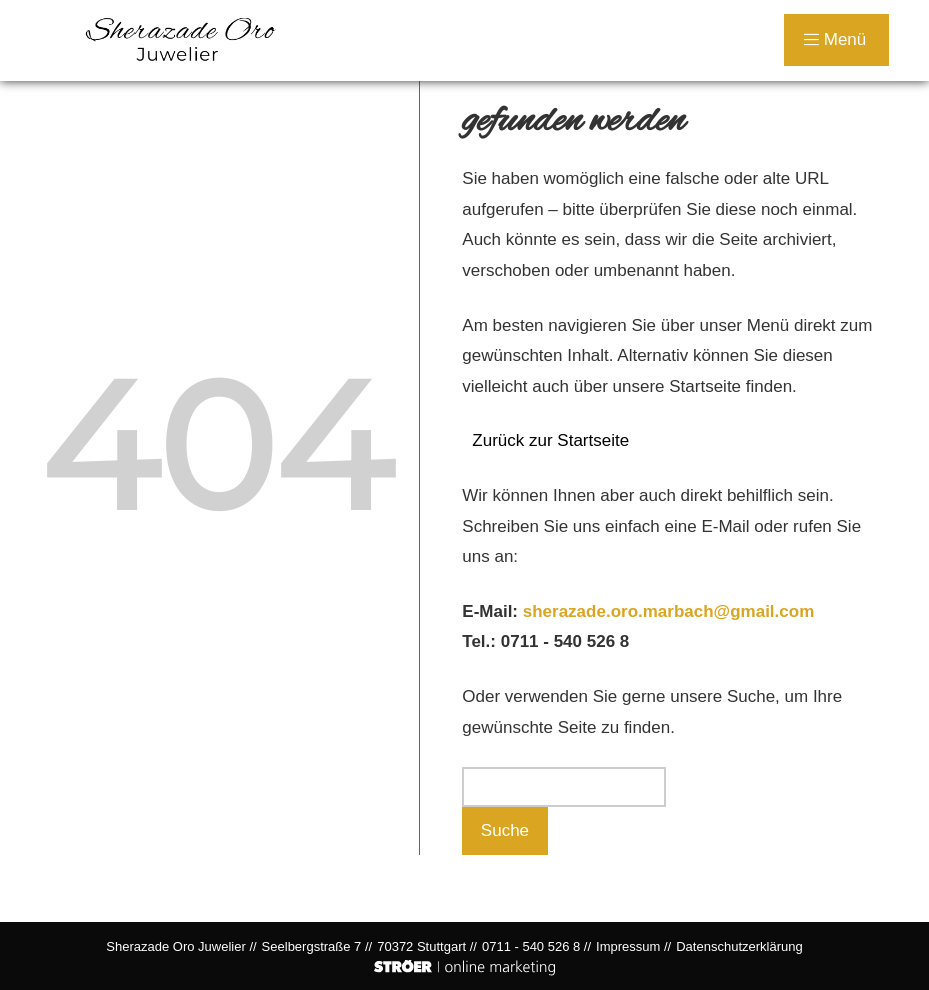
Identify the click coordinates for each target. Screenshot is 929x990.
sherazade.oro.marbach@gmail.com (669, 611)
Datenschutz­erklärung (739, 946)
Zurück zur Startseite (550, 440)
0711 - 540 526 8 (565, 641)
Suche (505, 830)
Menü (835, 39)
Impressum (628, 946)
